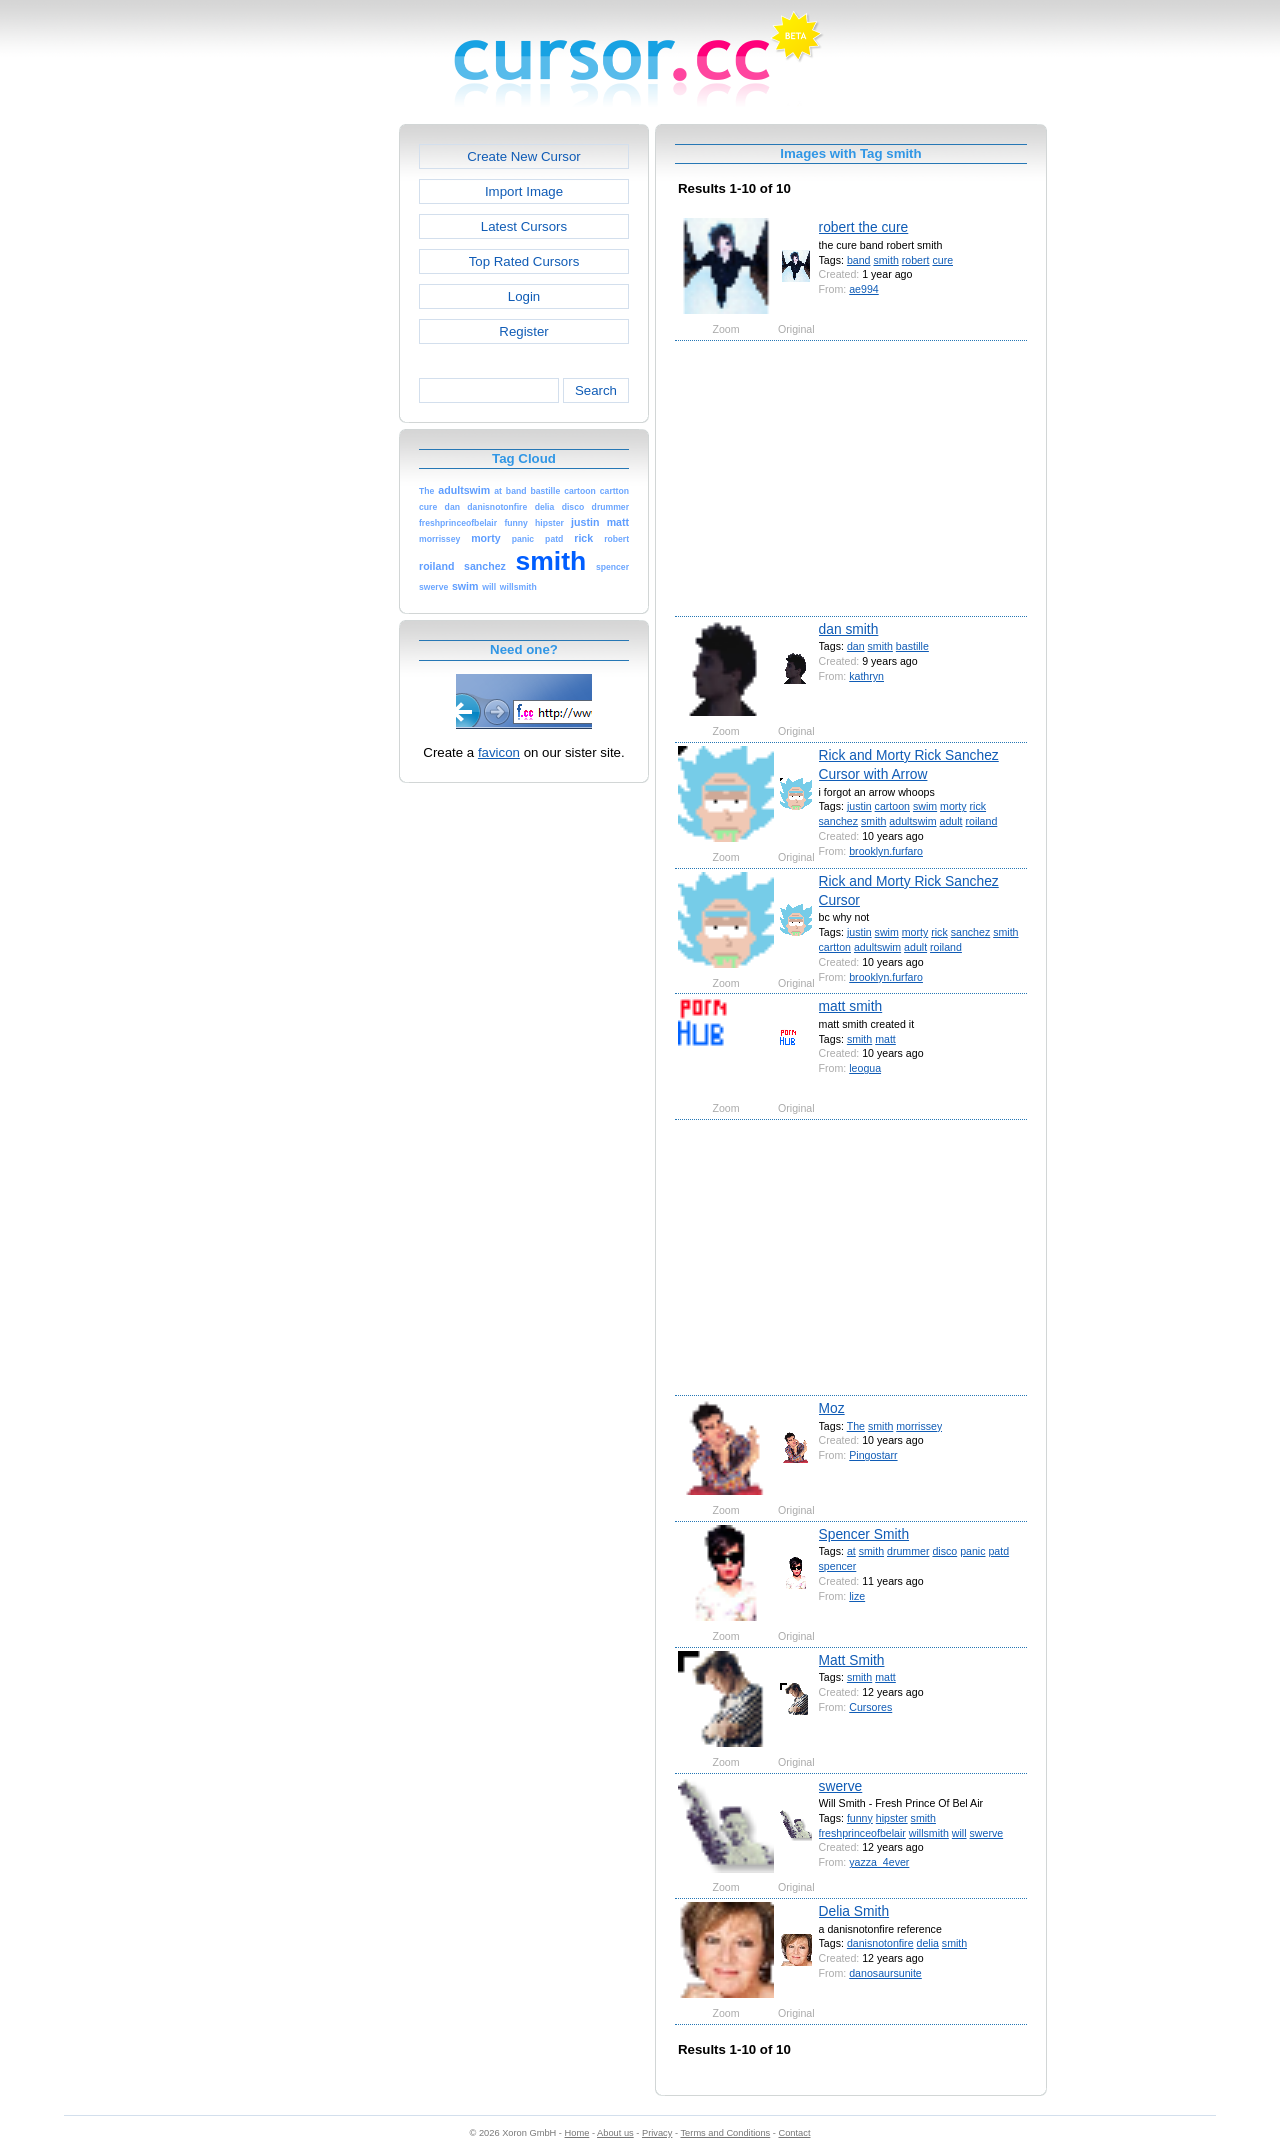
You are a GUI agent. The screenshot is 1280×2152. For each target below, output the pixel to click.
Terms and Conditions (725, 2133)
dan (856, 646)
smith (885, 260)
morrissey (919, 1426)
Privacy (657, 2133)
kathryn (866, 676)
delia (927, 1943)
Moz (832, 1408)
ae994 (864, 289)
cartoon (892, 806)
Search (596, 390)
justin (859, 806)
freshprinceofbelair (862, 1833)
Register (523, 331)
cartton (835, 947)
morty (953, 806)
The (856, 1426)
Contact (795, 2133)
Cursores (870, 1707)
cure (942, 260)
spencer (838, 1566)
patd (998, 1551)
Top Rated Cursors (524, 261)
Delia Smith (854, 1911)
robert (916, 260)
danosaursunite (885, 1973)
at (851, 1551)
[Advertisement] (313, 424)
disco (944, 1551)
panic (972, 1551)
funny (860, 1818)
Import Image (524, 191)
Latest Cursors (524, 226)
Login (524, 296)
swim (925, 806)
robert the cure (864, 227)
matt (885, 1039)
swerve (841, 1786)
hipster (892, 1818)
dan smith (849, 629)
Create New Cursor (524, 156)
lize (857, 1596)
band (859, 260)
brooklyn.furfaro (886, 851)
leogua (865, 1068)
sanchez (839, 821)
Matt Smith (852, 1660)
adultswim (912, 821)
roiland (981, 821)
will (959, 1833)
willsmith (929, 1833)
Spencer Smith (864, 1534)
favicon (499, 752)
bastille (912, 646)
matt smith (851, 1006)
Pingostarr (873, 1455)
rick (978, 806)
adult (950, 821)
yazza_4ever (879, 1862)
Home (577, 2133)
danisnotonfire (880, 1943)
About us (615, 2133)
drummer (908, 1551)
